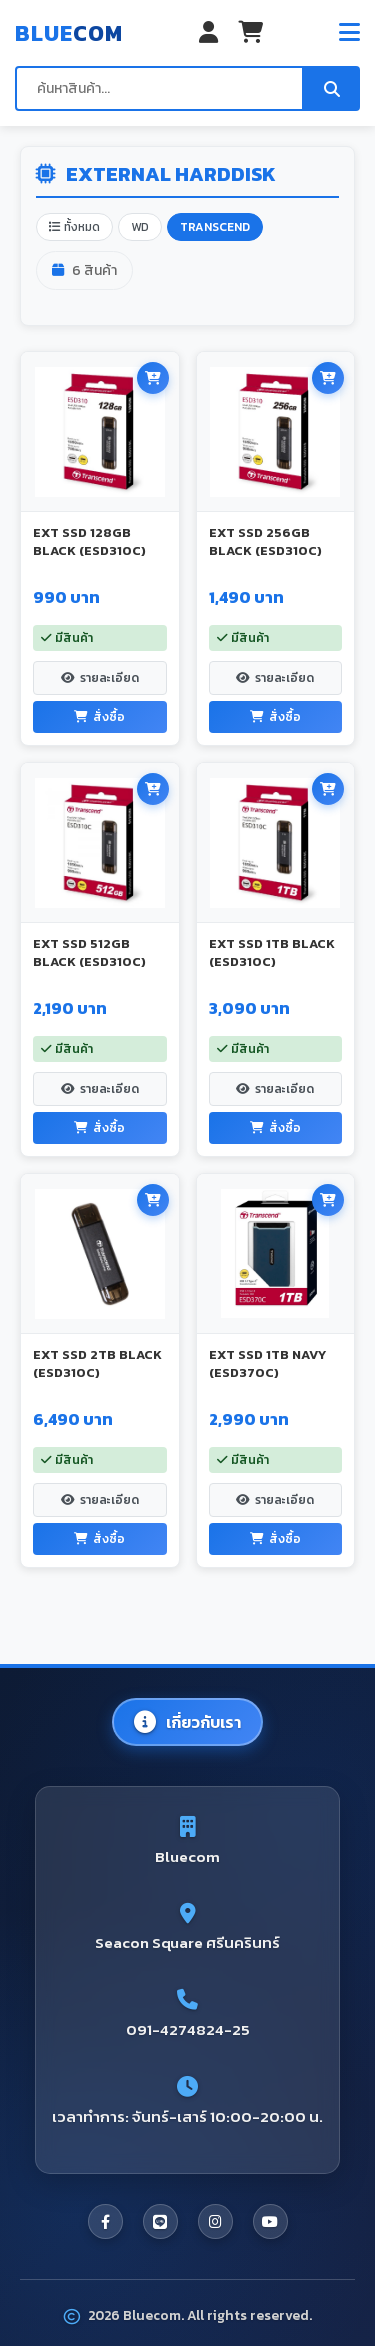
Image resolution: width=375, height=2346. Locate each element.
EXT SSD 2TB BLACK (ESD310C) (97, 1363)
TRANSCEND (215, 227)
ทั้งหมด (74, 227)
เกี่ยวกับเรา (187, 1722)
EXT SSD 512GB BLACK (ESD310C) (89, 952)
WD (140, 227)
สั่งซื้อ (99, 717)
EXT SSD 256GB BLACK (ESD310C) (265, 541)
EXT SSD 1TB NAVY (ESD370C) (267, 1363)
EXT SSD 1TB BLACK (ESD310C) (272, 952)
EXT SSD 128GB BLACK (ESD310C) (89, 541)
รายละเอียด (100, 678)
